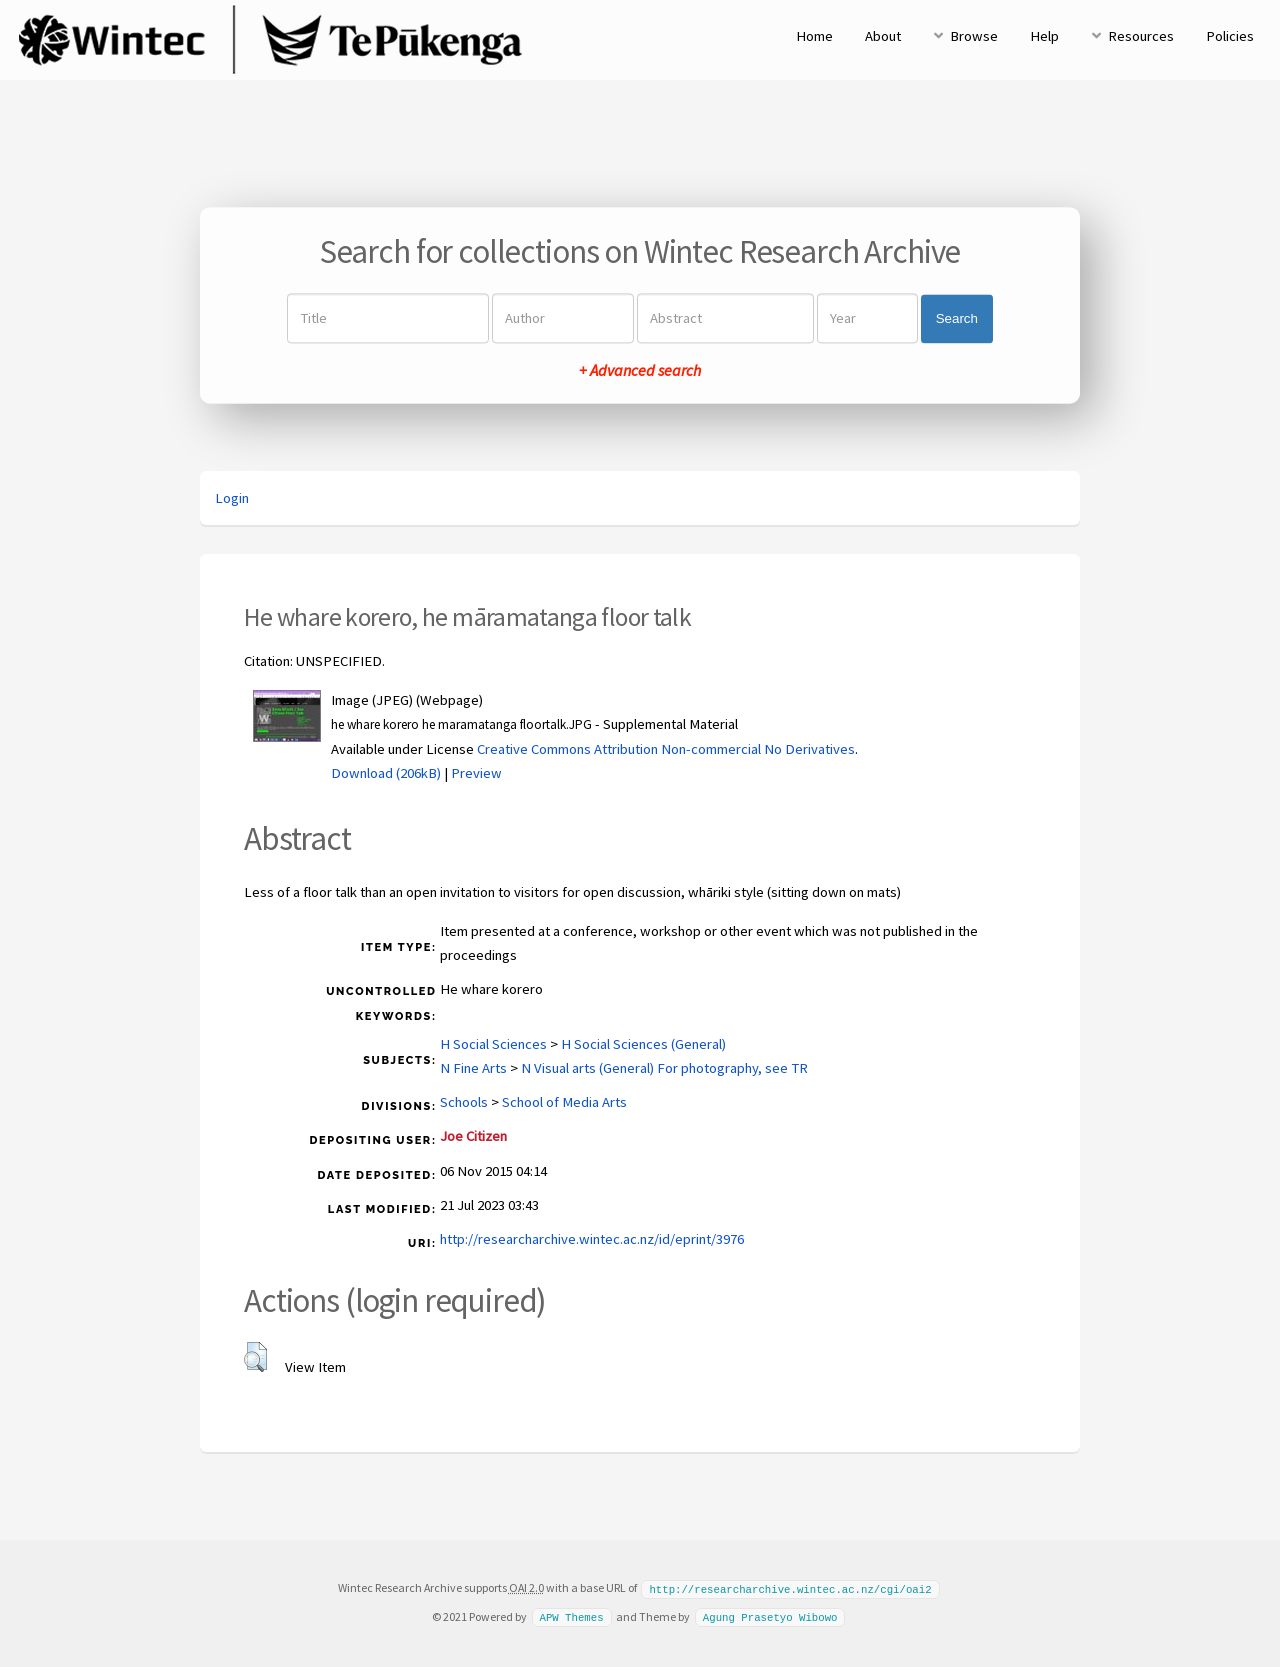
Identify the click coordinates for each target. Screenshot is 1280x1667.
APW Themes (571, 1616)
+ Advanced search (640, 371)
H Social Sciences (493, 1044)
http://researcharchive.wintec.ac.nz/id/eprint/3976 (592, 1239)
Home (814, 36)
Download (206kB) (386, 773)
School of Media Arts (564, 1102)
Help (1044, 36)
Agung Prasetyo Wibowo (770, 1616)
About (883, 36)
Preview (476, 773)
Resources (1141, 36)
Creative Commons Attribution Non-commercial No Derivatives (666, 749)
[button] (255, 1357)
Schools (464, 1102)
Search (957, 318)
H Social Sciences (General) (643, 1044)
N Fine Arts (473, 1068)
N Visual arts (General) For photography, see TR (664, 1068)
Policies (1230, 36)
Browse (974, 36)
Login (232, 498)
